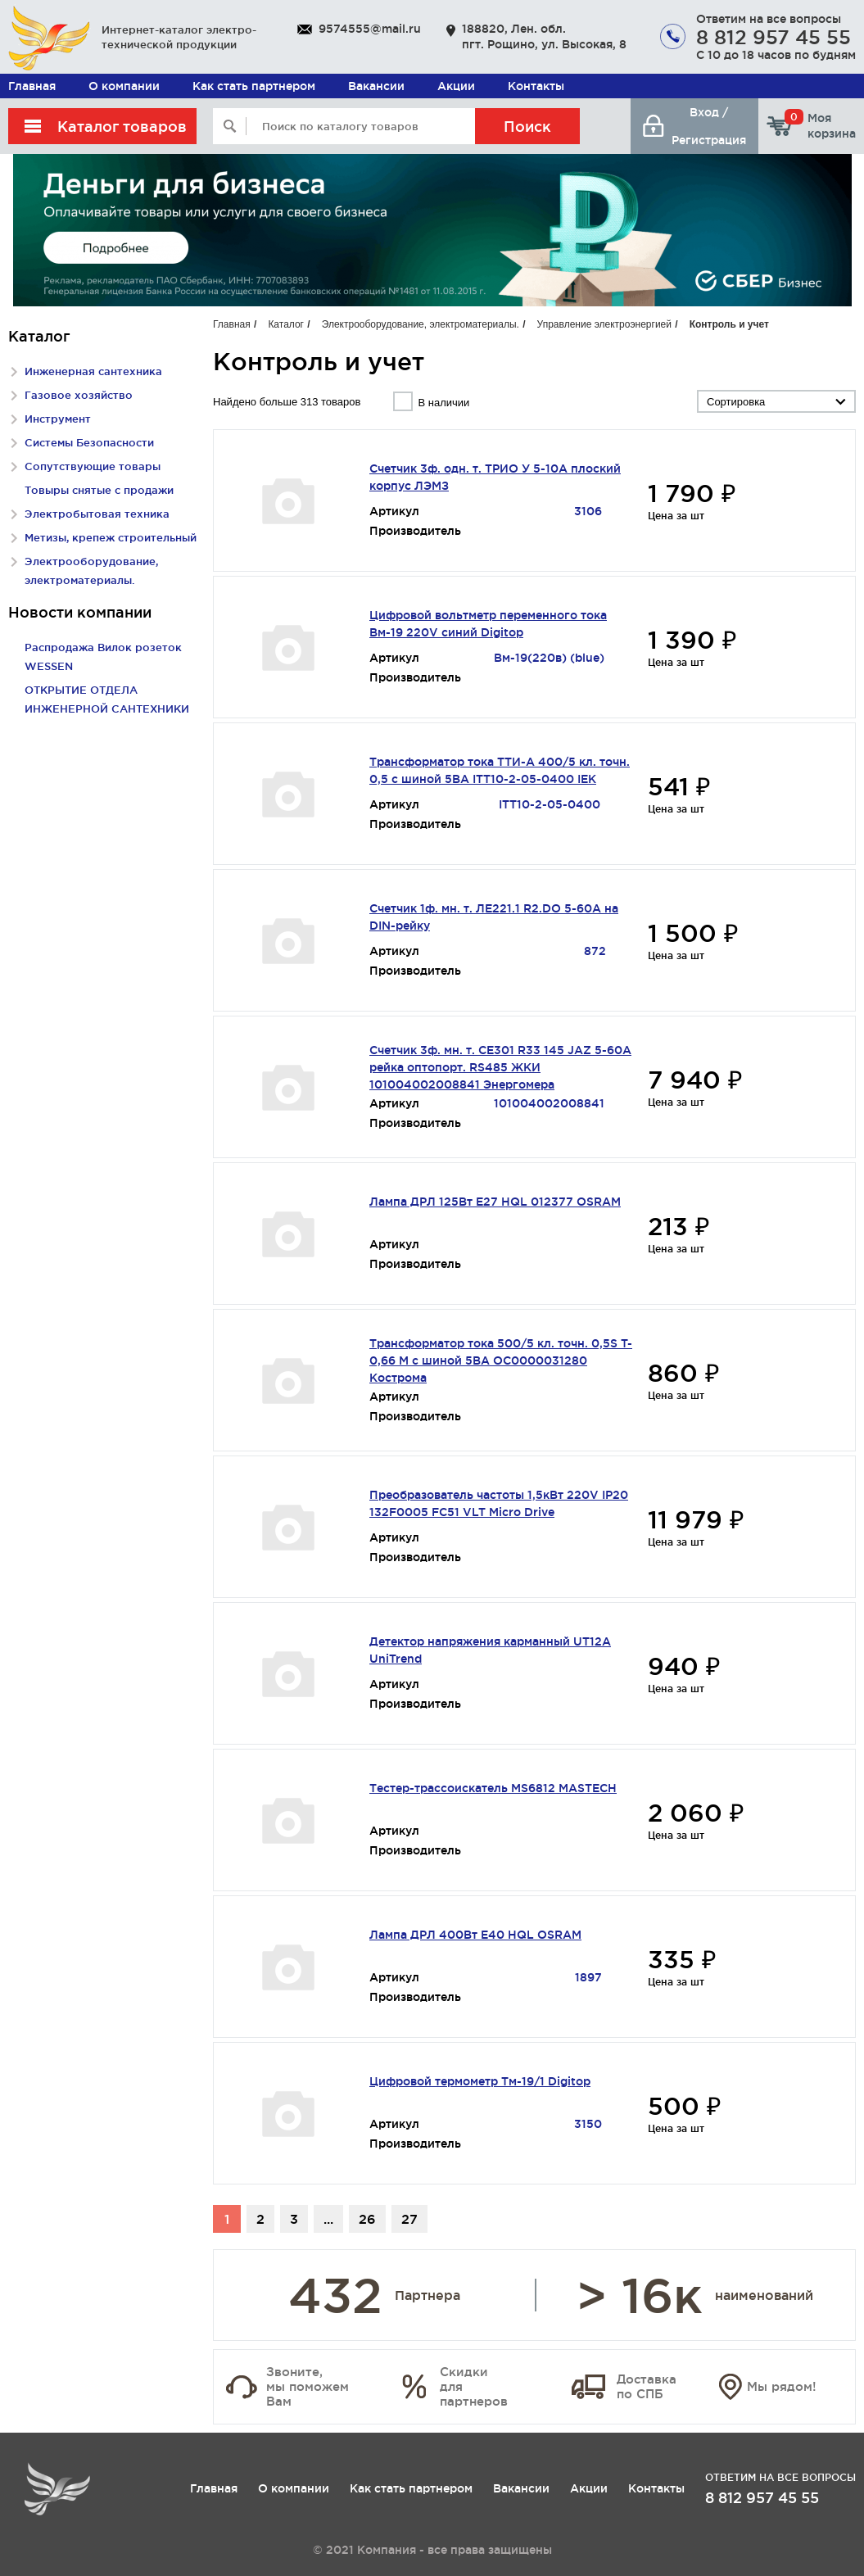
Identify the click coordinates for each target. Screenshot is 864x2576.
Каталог (286, 324)
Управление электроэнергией (604, 324)
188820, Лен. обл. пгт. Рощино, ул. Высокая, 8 (544, 36)
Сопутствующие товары (93, 466)
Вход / (709, 112)
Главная (32, 86)
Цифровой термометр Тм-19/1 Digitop (479, 2081)
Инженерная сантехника (93, 371)
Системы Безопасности (89, 442)
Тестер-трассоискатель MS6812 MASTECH (493, 1788)
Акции (456, 86)
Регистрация (709, 140)
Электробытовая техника (97, 513)
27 (409, 2219)
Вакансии (376, 86)
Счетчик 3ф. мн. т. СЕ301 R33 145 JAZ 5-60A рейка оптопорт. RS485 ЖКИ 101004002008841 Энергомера (500, 1067)
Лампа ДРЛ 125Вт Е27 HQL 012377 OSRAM (495, 1201)
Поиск (527, 126)
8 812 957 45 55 (773, 37)
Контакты (536, 86)
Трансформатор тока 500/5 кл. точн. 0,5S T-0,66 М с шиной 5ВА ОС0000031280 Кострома (500, 1360)
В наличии (443, 402)
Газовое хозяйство (79, 395)
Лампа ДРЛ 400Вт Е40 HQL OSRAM (475, 1934)
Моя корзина (820, 125)
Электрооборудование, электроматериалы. (420, 324)
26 (367, 2219)
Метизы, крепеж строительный (111, 537)
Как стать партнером (253, 86)
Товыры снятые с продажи (99, 490)
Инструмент (58, 418)
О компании (124, 86)
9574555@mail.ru (370, 28)
